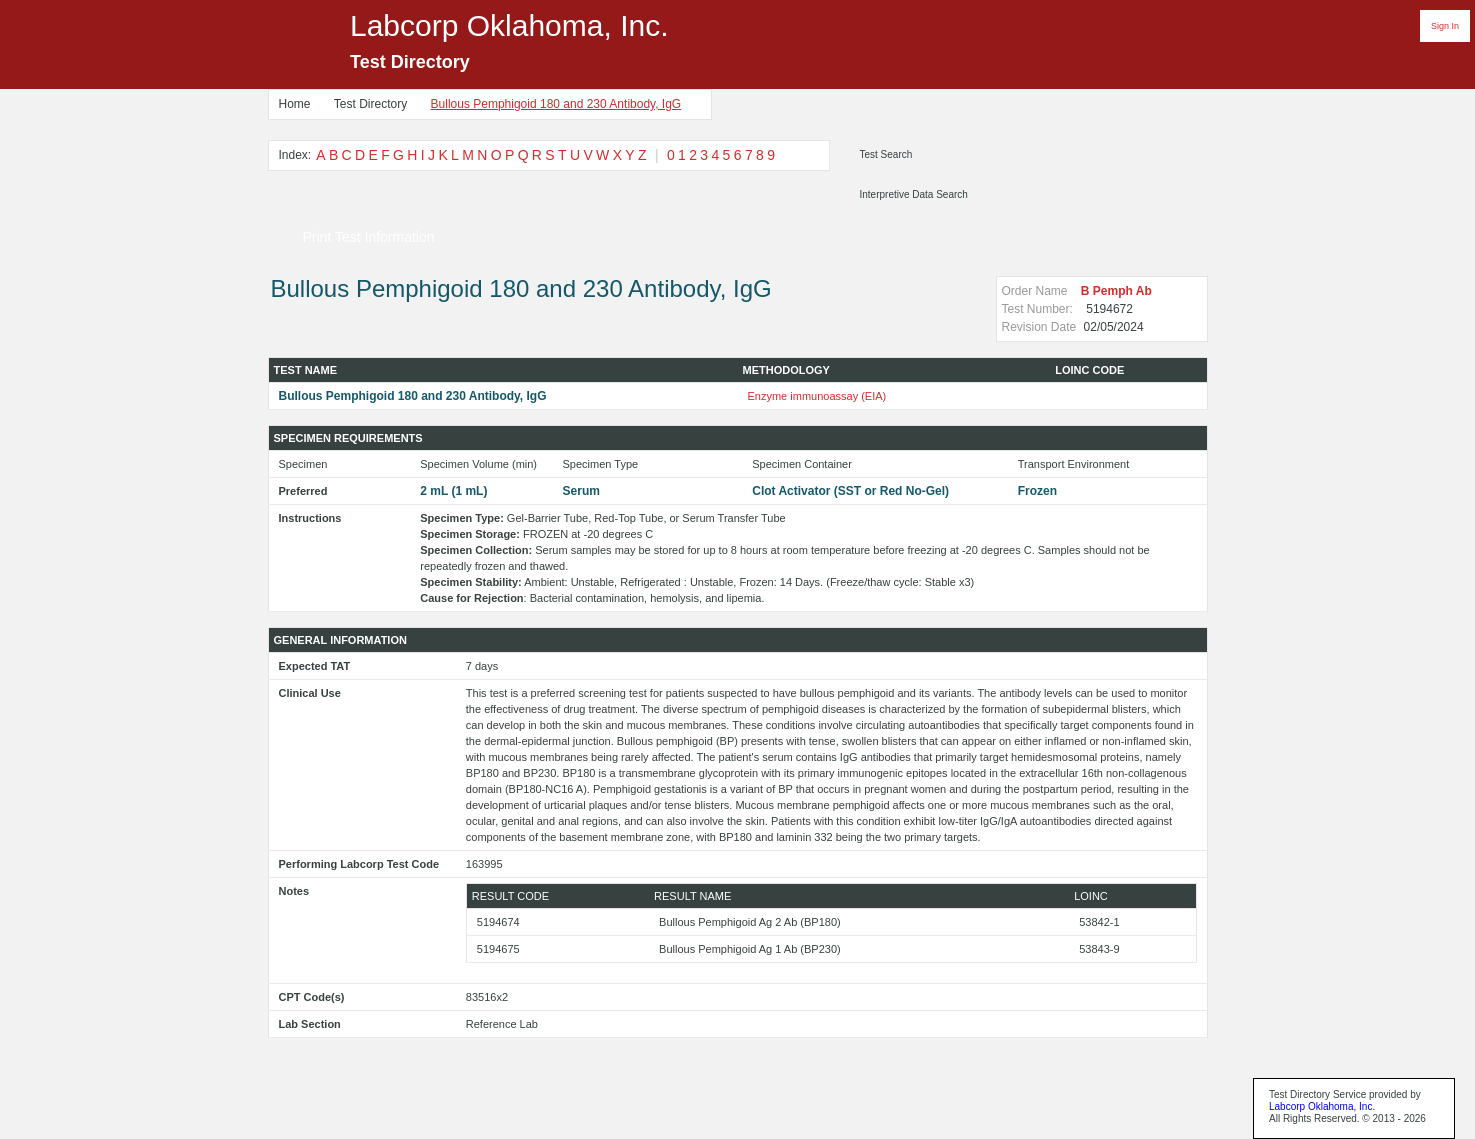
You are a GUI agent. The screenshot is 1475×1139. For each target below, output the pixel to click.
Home (295, 104)
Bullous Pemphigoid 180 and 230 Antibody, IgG (556, 104)
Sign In (1445, 26)
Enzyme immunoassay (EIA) (817, 396)
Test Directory (370, 104)
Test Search (886, 154)
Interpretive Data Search (914, 194)
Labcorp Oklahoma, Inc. (1322, 1106)
